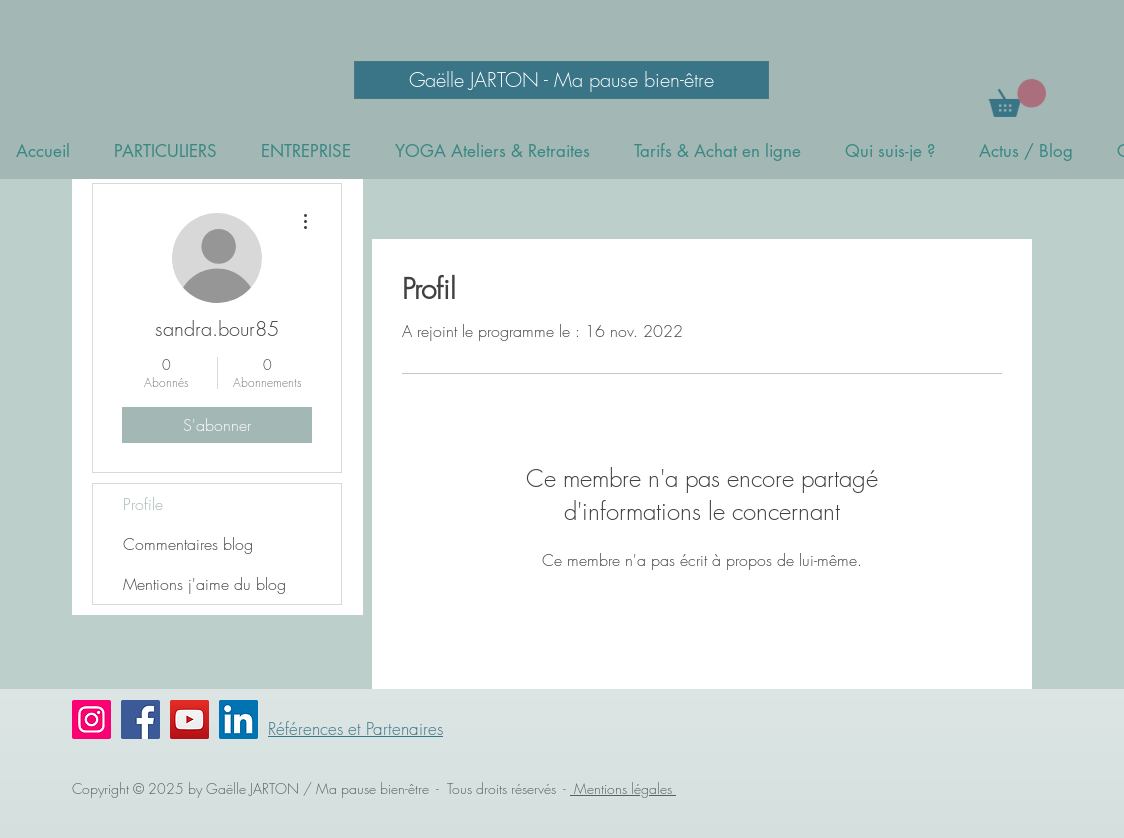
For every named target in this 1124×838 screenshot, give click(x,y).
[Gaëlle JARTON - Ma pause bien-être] (561, 80)
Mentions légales (623, 788)
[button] (1017, 98)
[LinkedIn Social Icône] (238, 719)
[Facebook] (140, 719)
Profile (143, 504)
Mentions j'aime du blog (204, 584)
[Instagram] (91, 719)
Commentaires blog (188, 544)
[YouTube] (189, 719)
